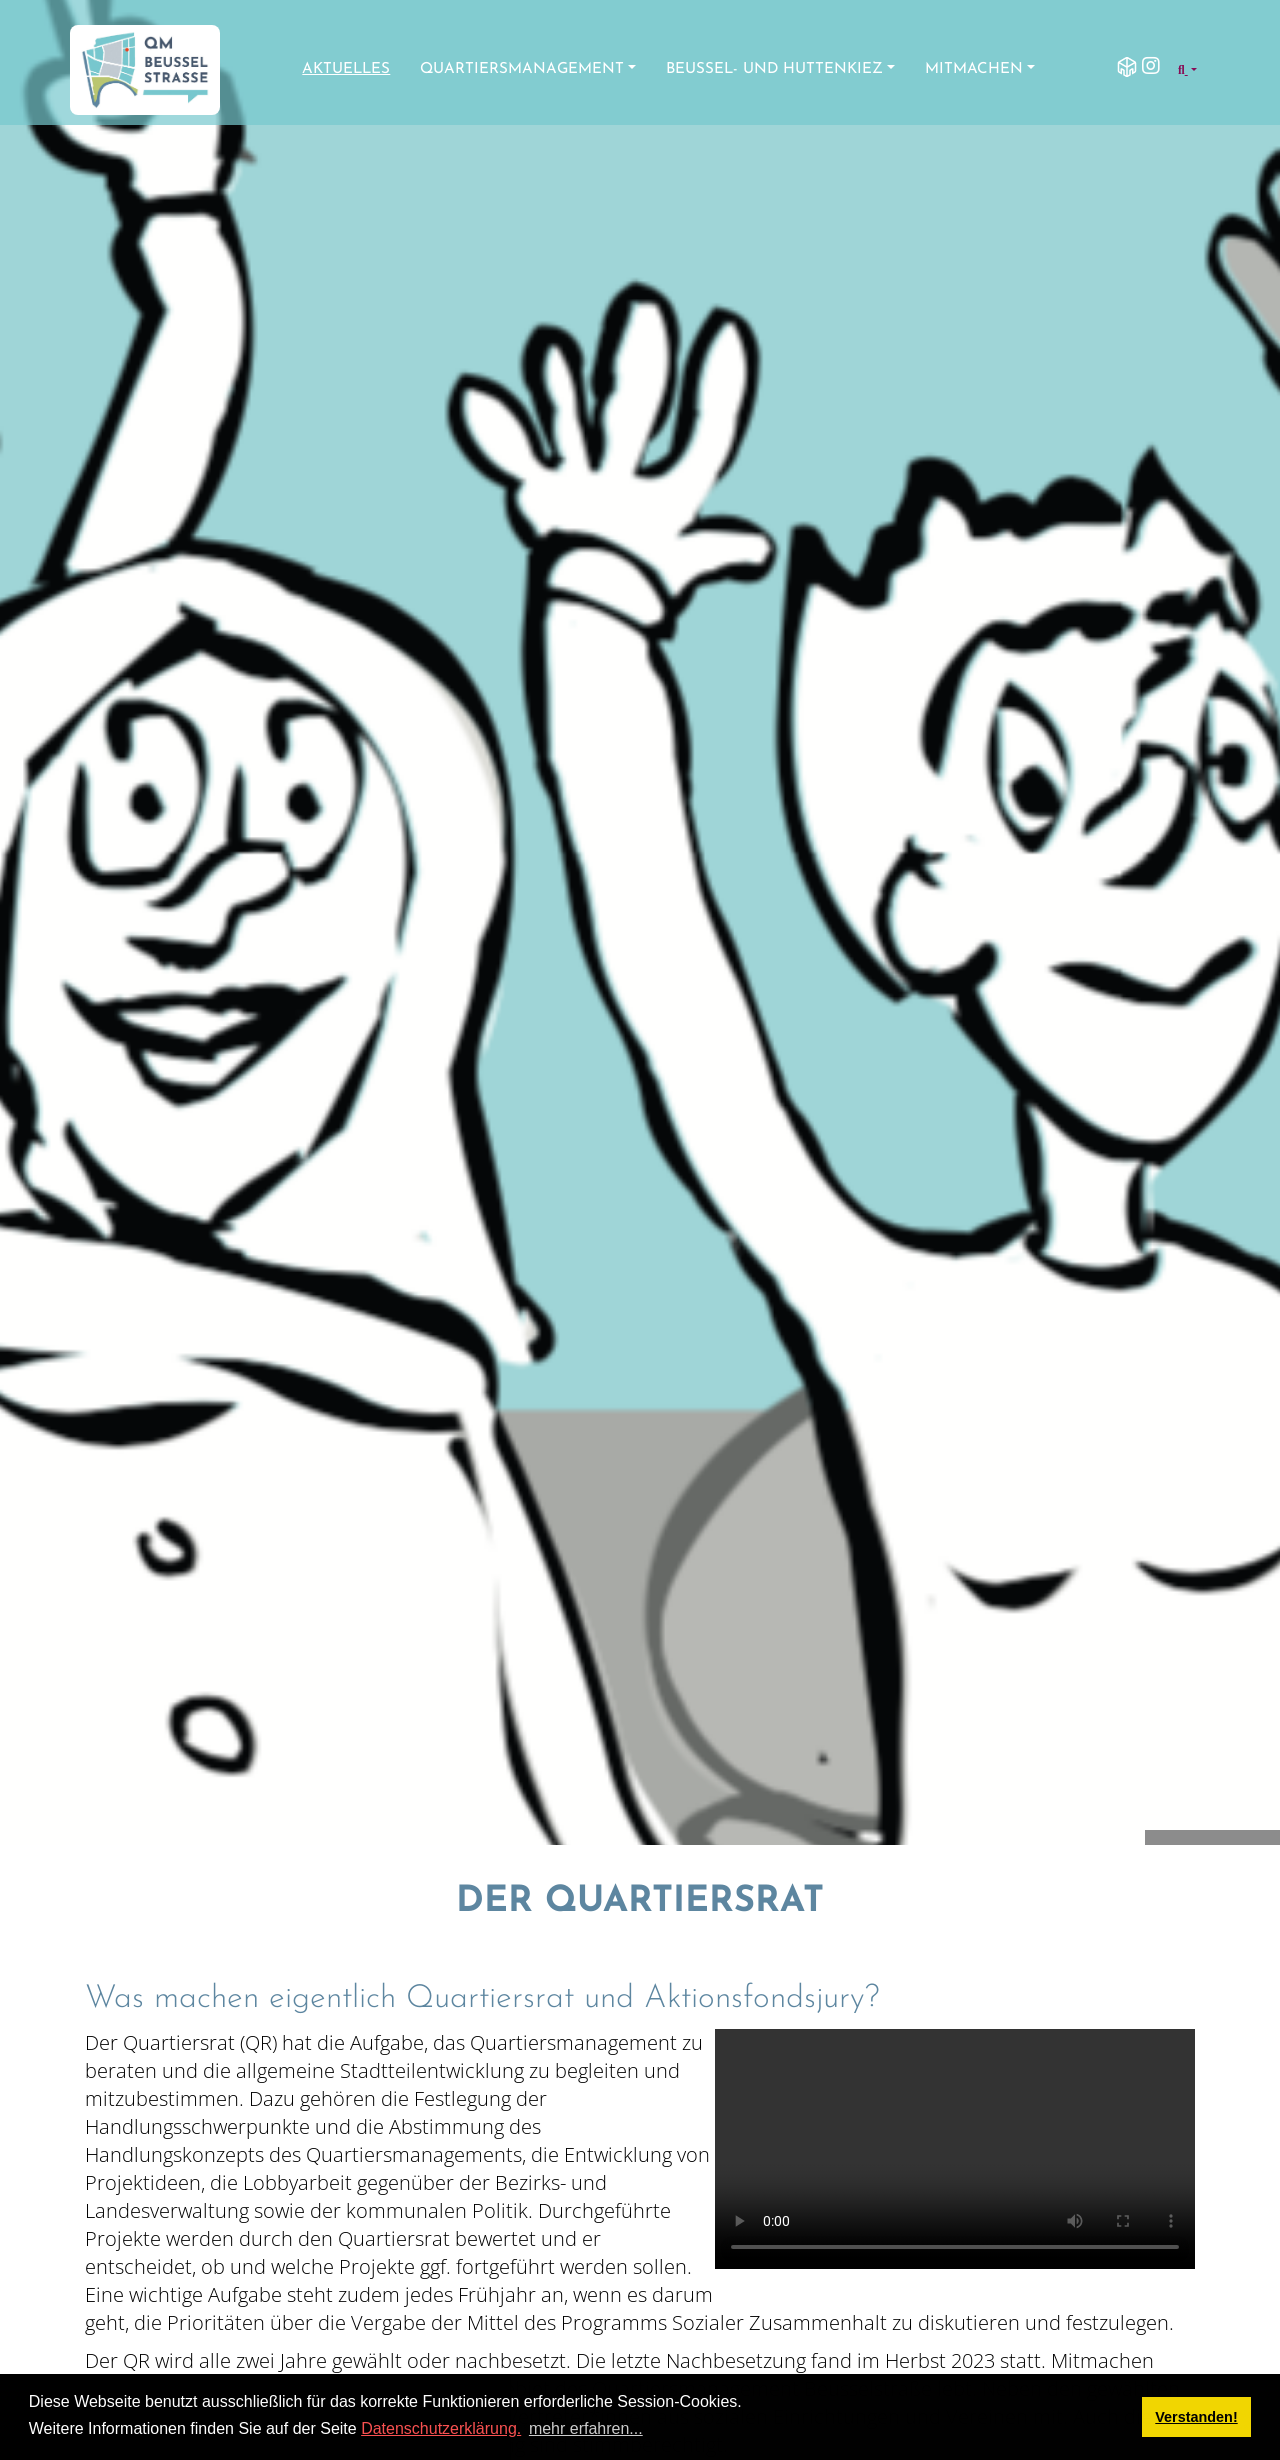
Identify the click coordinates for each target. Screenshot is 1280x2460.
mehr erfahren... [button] (586, 2428)
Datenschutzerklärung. (441, 2428)
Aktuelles (346, 69)
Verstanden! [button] (1196, 2417)
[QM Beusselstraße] (145, 70)
